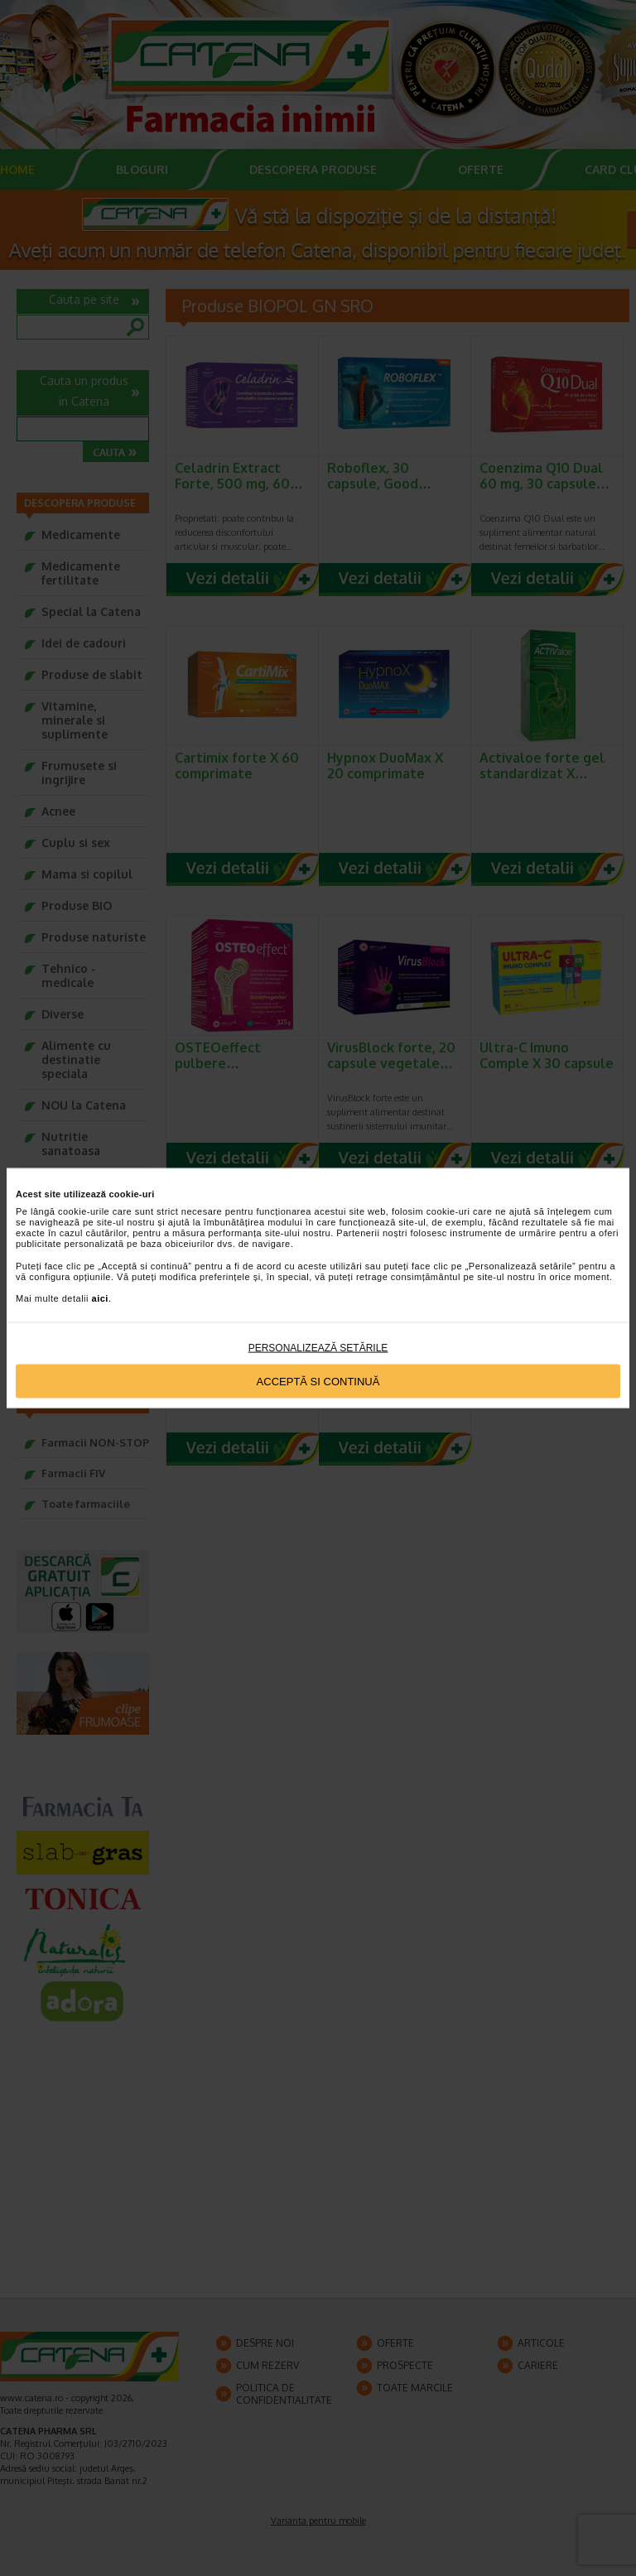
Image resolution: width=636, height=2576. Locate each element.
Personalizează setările (318, 1348)
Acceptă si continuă (318, 1381)
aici (100, 1298)
